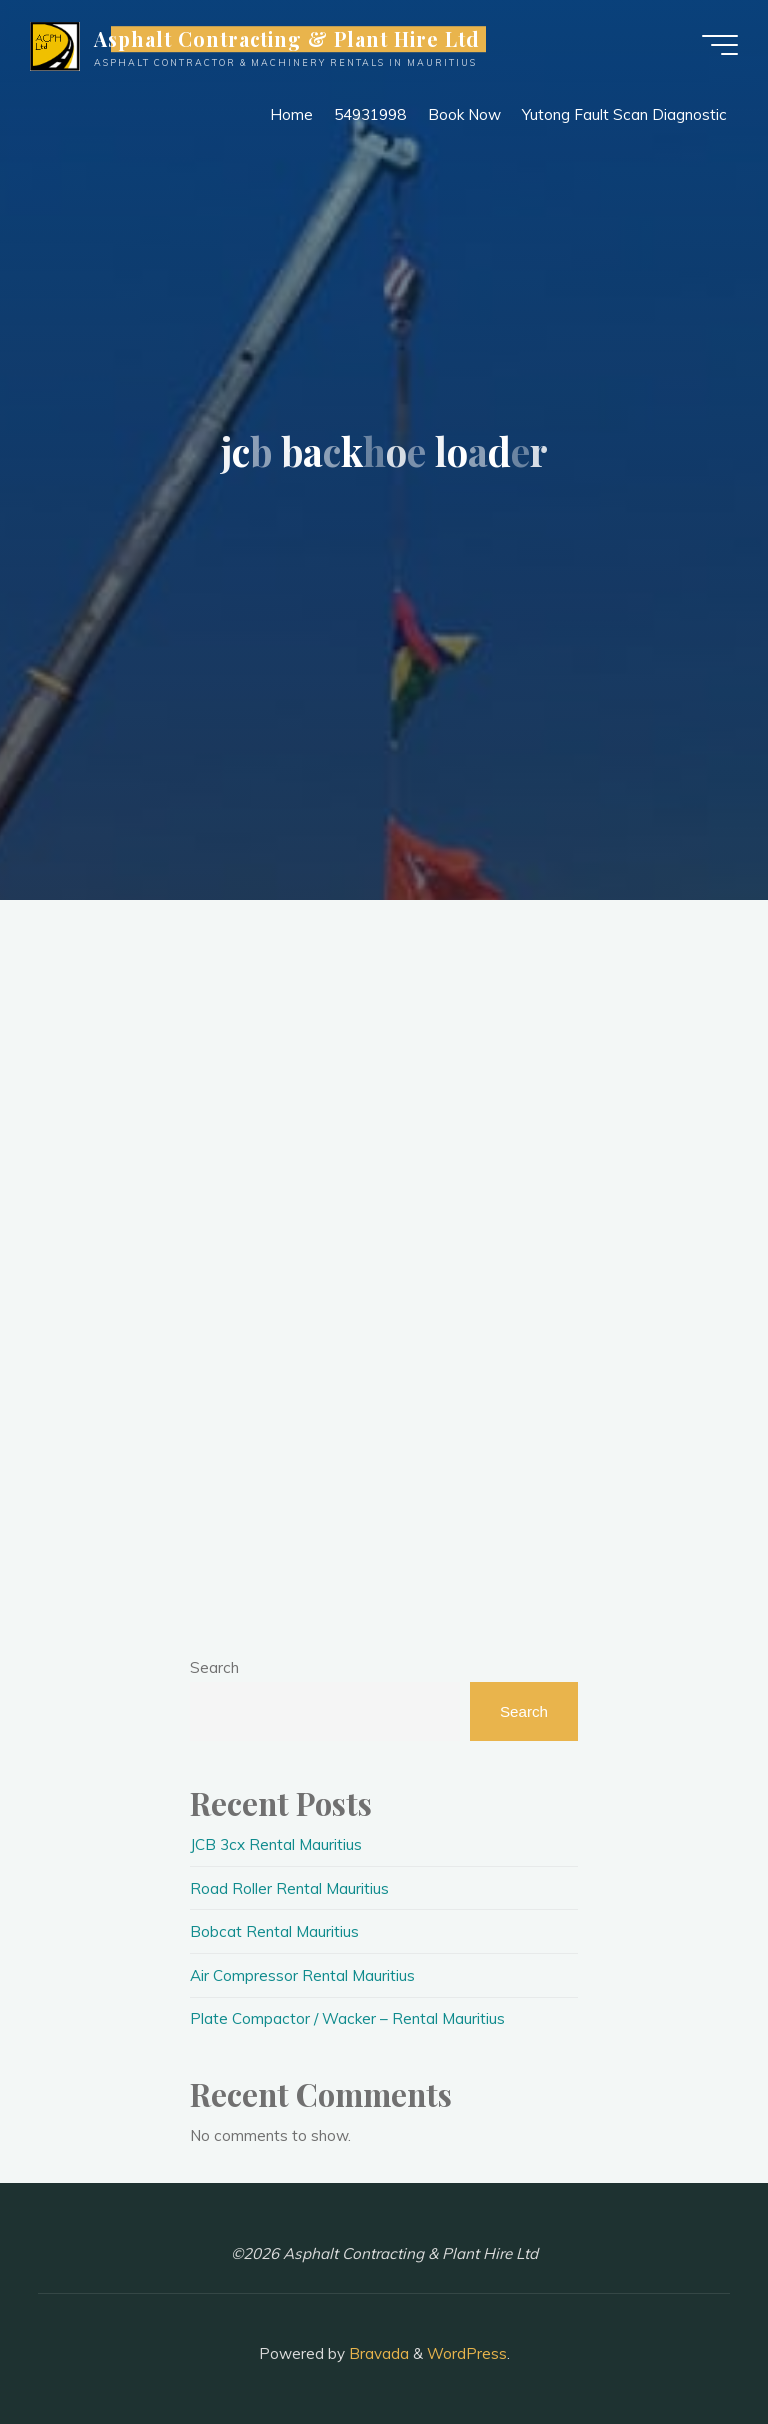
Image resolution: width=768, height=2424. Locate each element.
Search (214, 1667)
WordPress (467, 2353)
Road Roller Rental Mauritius (289, 1888)
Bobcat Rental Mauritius (274, 1931)
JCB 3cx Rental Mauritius (276, 1844)
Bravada (377, 2353)
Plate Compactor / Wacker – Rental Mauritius (347, 2018)
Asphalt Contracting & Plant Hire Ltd (287, 39)
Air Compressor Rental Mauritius (302, 1975)
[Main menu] (720, 45)
